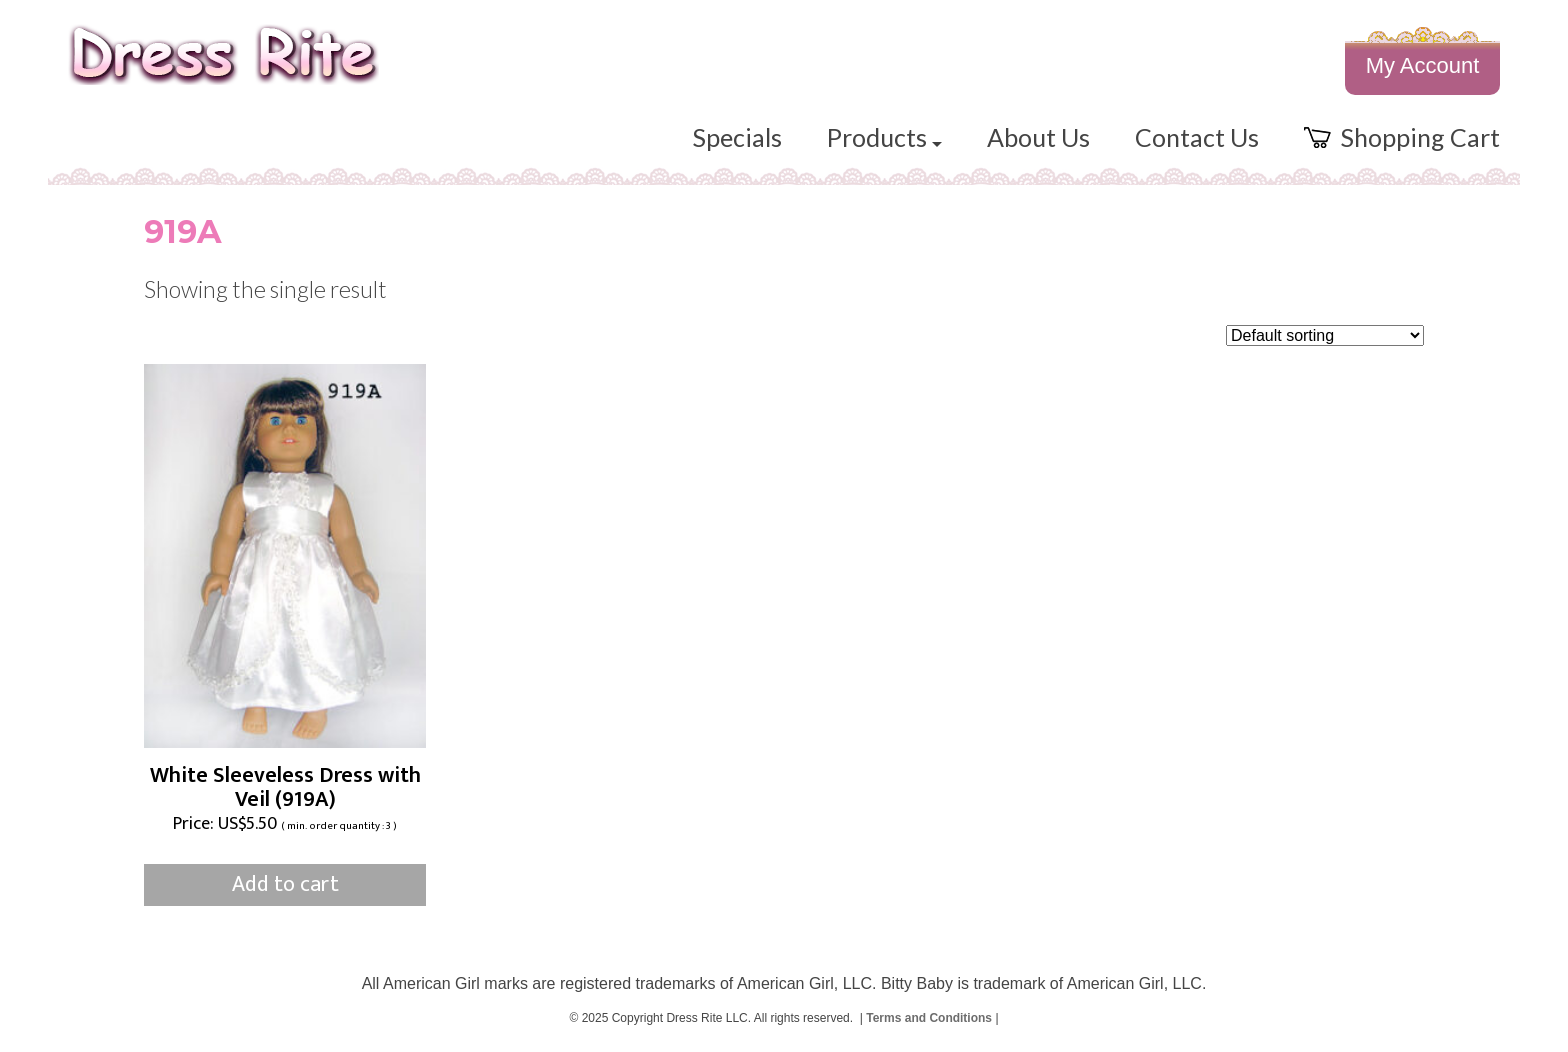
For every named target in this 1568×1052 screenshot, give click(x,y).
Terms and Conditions (929, 1018)
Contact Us (1197, 137)
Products (884, 137)
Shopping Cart (1402, 137)
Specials (737, 137)
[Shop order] (1325, 335)
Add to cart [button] (285, 884)
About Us (1038, 137)
